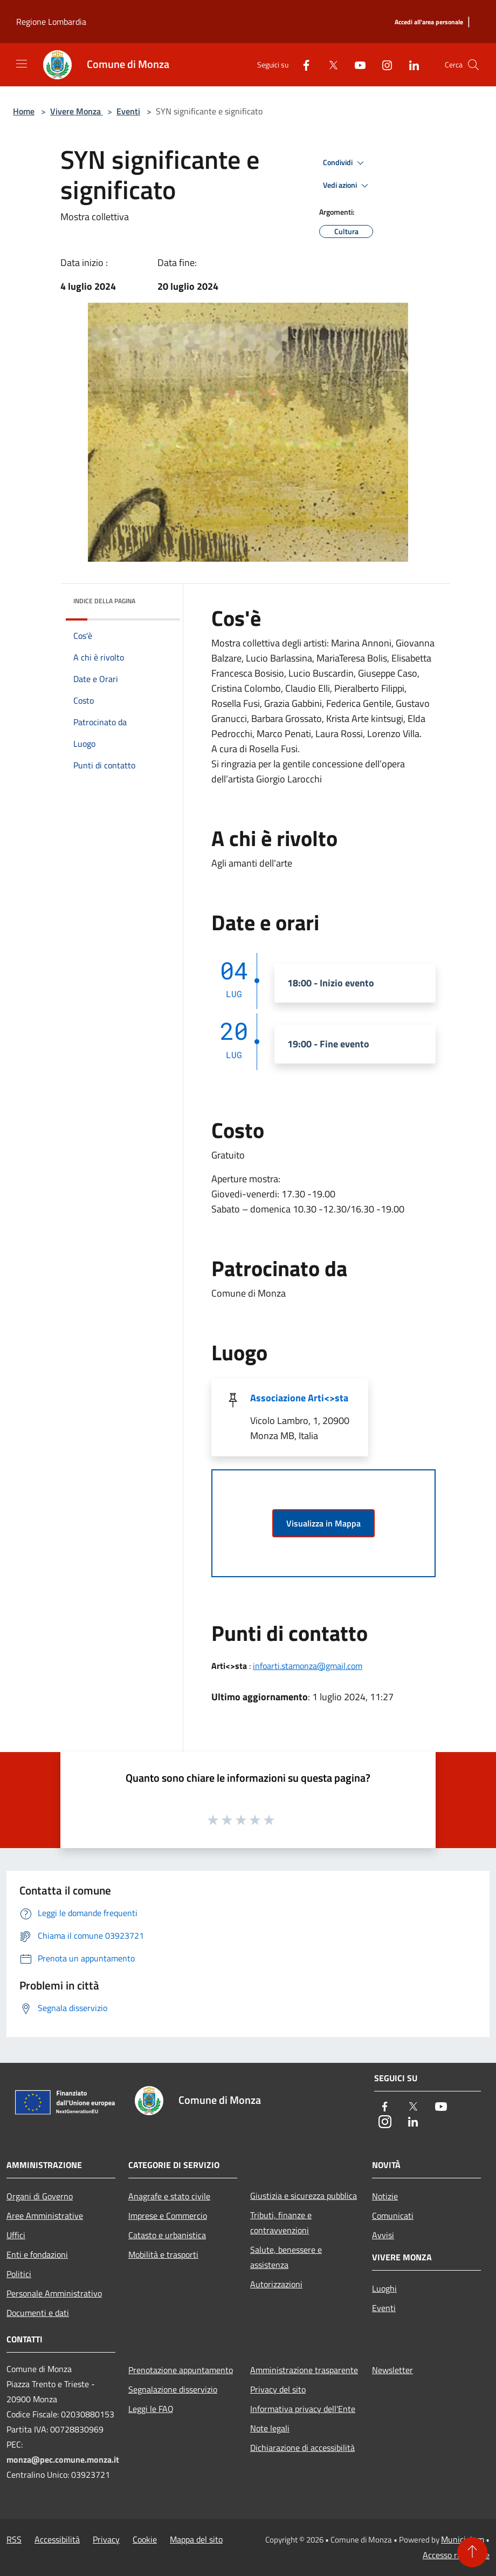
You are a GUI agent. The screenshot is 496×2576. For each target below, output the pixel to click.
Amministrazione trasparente (304, 2369)
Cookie (145, 2539)
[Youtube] (356, 64)
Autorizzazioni (276, 2284)
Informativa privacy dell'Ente (302, 2408)
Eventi (128, 111)
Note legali (270, 2428)
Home (24, 111)
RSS (14, 2539)
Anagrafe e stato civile (169, 2196)
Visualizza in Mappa (323, 1523)
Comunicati (393, 2215)
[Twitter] (329, 64)
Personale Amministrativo (54, 2293)
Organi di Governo (39, 2196)
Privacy (106, 2539)
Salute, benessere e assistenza (286, 2257)
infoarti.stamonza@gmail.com (307, 1665)
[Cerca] (473, 64)
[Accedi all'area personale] (429, 22)
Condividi (345, 162)
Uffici (15, 2235)
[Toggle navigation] (21, 63)
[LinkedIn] (410, 64)
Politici (18, 2273)
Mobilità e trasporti (163, 2254)
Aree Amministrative (44, 2215)
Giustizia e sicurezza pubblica (303, 2195)
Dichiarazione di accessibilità (302, 2447)
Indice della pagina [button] (104, 601)
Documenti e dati (37, 2312)
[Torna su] (472, 2552)
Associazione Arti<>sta (299, 1398)
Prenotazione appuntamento (180, 2369)
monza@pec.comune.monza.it (62, 2459)
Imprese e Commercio (167, 2215)
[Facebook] (302, 64)
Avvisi (383, 2235)
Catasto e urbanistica (167, 2235)
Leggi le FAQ (151, 2408)
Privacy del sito (278, 2389)
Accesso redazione (456, 2554)
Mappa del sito (196, 2539)
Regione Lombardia (51, 21)
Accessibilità (57, 2539)
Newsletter (392, 2369)
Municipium (462, 2539)
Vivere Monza (76, 111)
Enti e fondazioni (37, 2254)
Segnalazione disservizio (172, 2389)
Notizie (385, 2196)
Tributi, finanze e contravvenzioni (281, 2223)
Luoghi (384, 2288)
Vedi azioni (347, 185)
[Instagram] (383, 64)
